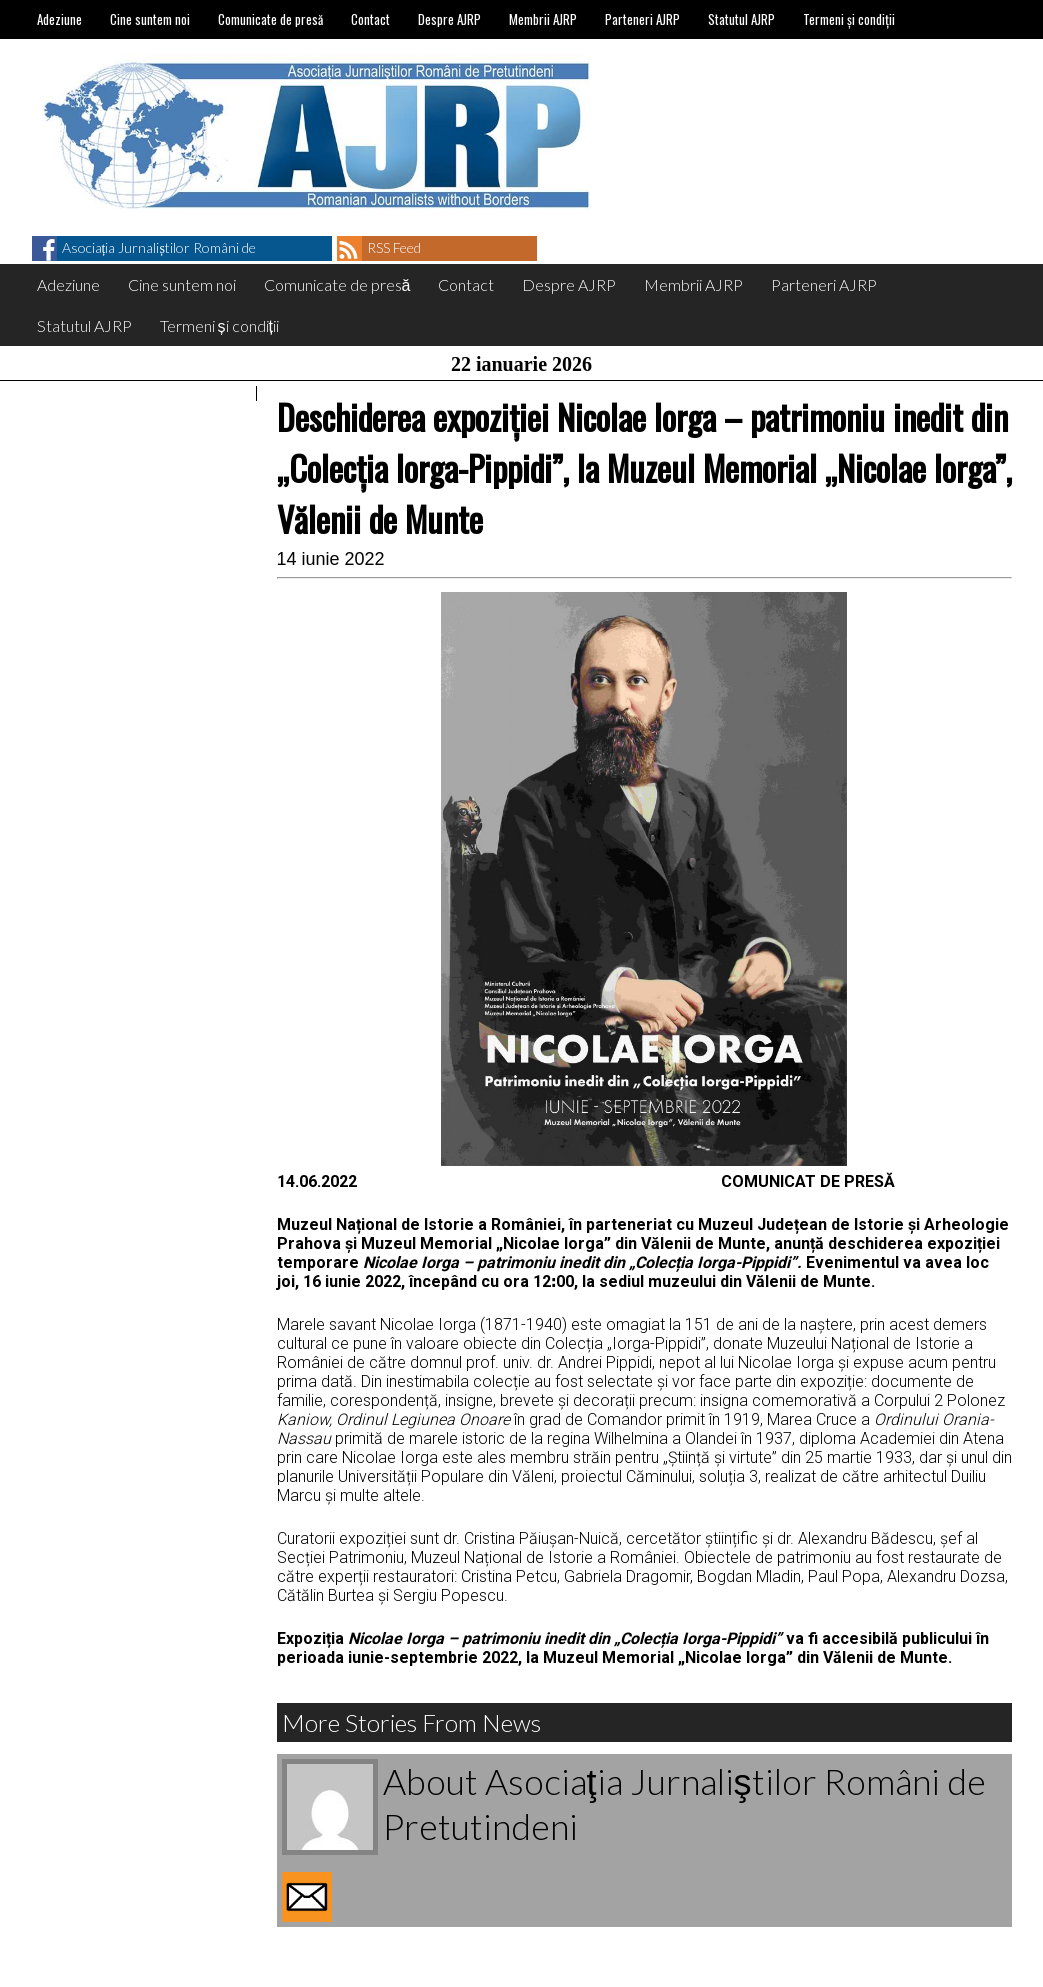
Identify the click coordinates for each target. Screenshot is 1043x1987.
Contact (370, 19)
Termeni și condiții (849, 19)
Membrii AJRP (543, 19)
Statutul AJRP (741, 19)
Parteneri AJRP (642, 19)
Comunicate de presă (270, 19)
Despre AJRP (449, 19)
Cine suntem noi (150, 19)
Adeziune (59, 19)
